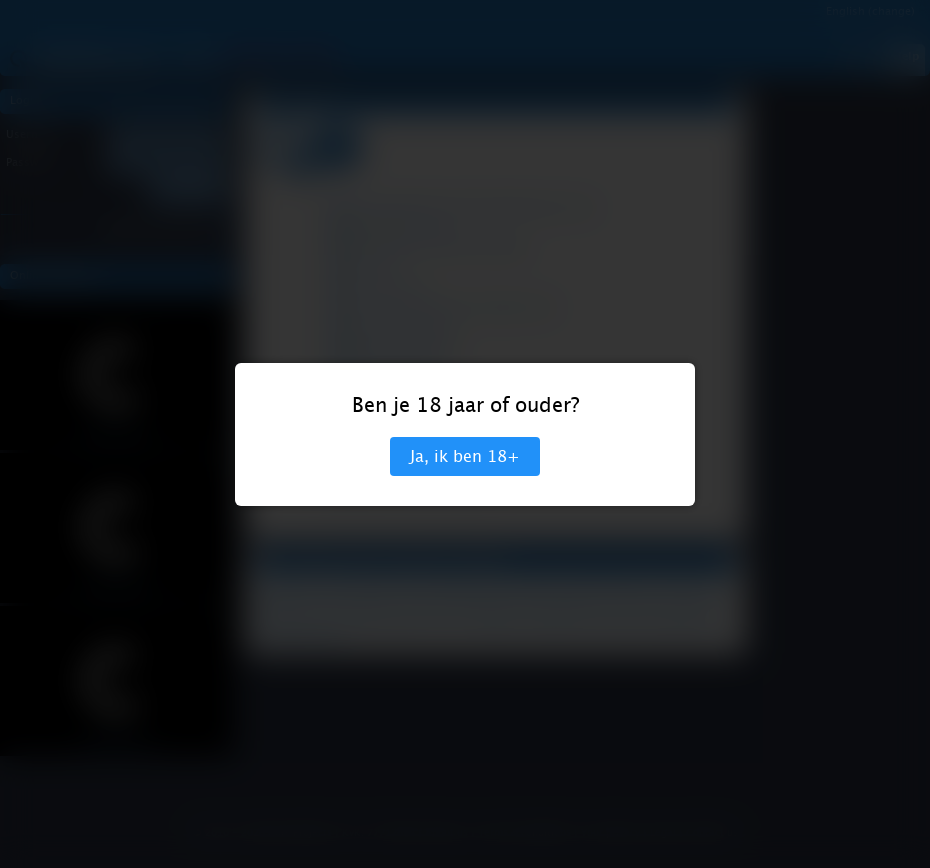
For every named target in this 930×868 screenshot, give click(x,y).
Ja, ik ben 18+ (465, 456)
